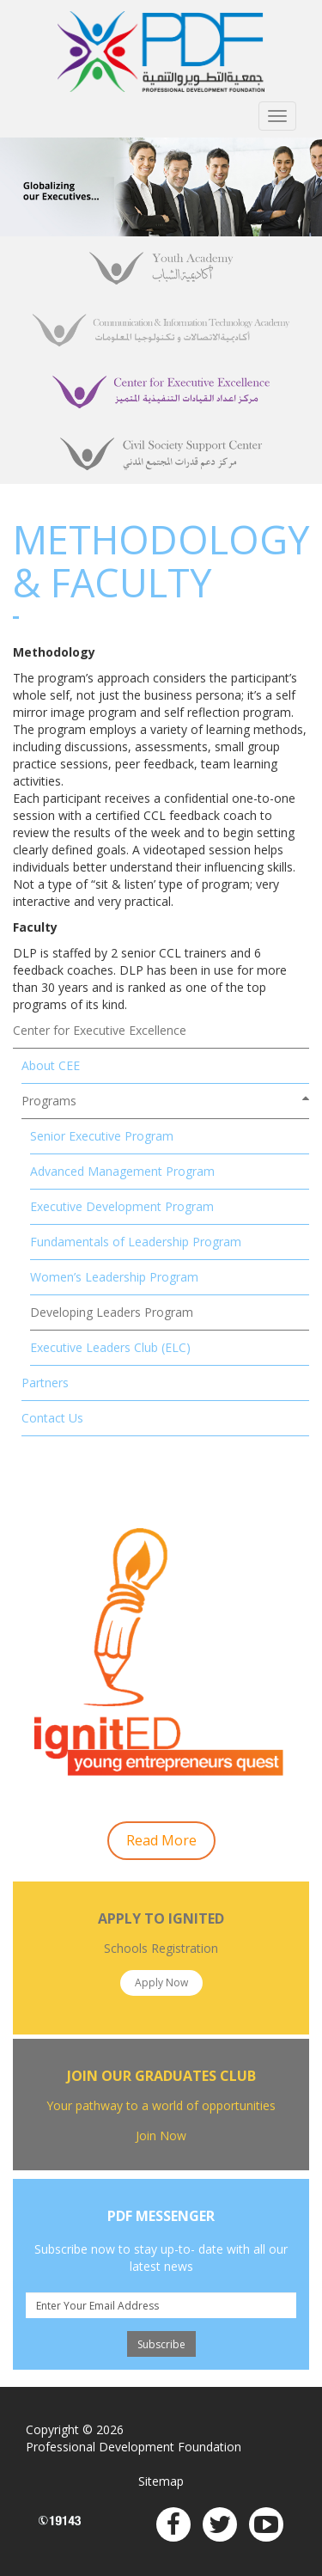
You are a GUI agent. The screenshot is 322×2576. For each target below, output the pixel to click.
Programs (48, 1100)
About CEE (50, 1065)
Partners (45, 1382)
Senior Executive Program (101, 1136)
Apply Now (161, 1982)
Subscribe (161, 2344)
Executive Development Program (122, 1206)
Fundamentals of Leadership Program (135, 1241)
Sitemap (161, 2481)
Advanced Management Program (122, 1171)
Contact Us (52, 1418)
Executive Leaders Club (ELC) (110, 1347)
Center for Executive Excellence (99, 1030)
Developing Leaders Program (111, 1312)
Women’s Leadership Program (114, 1277)
